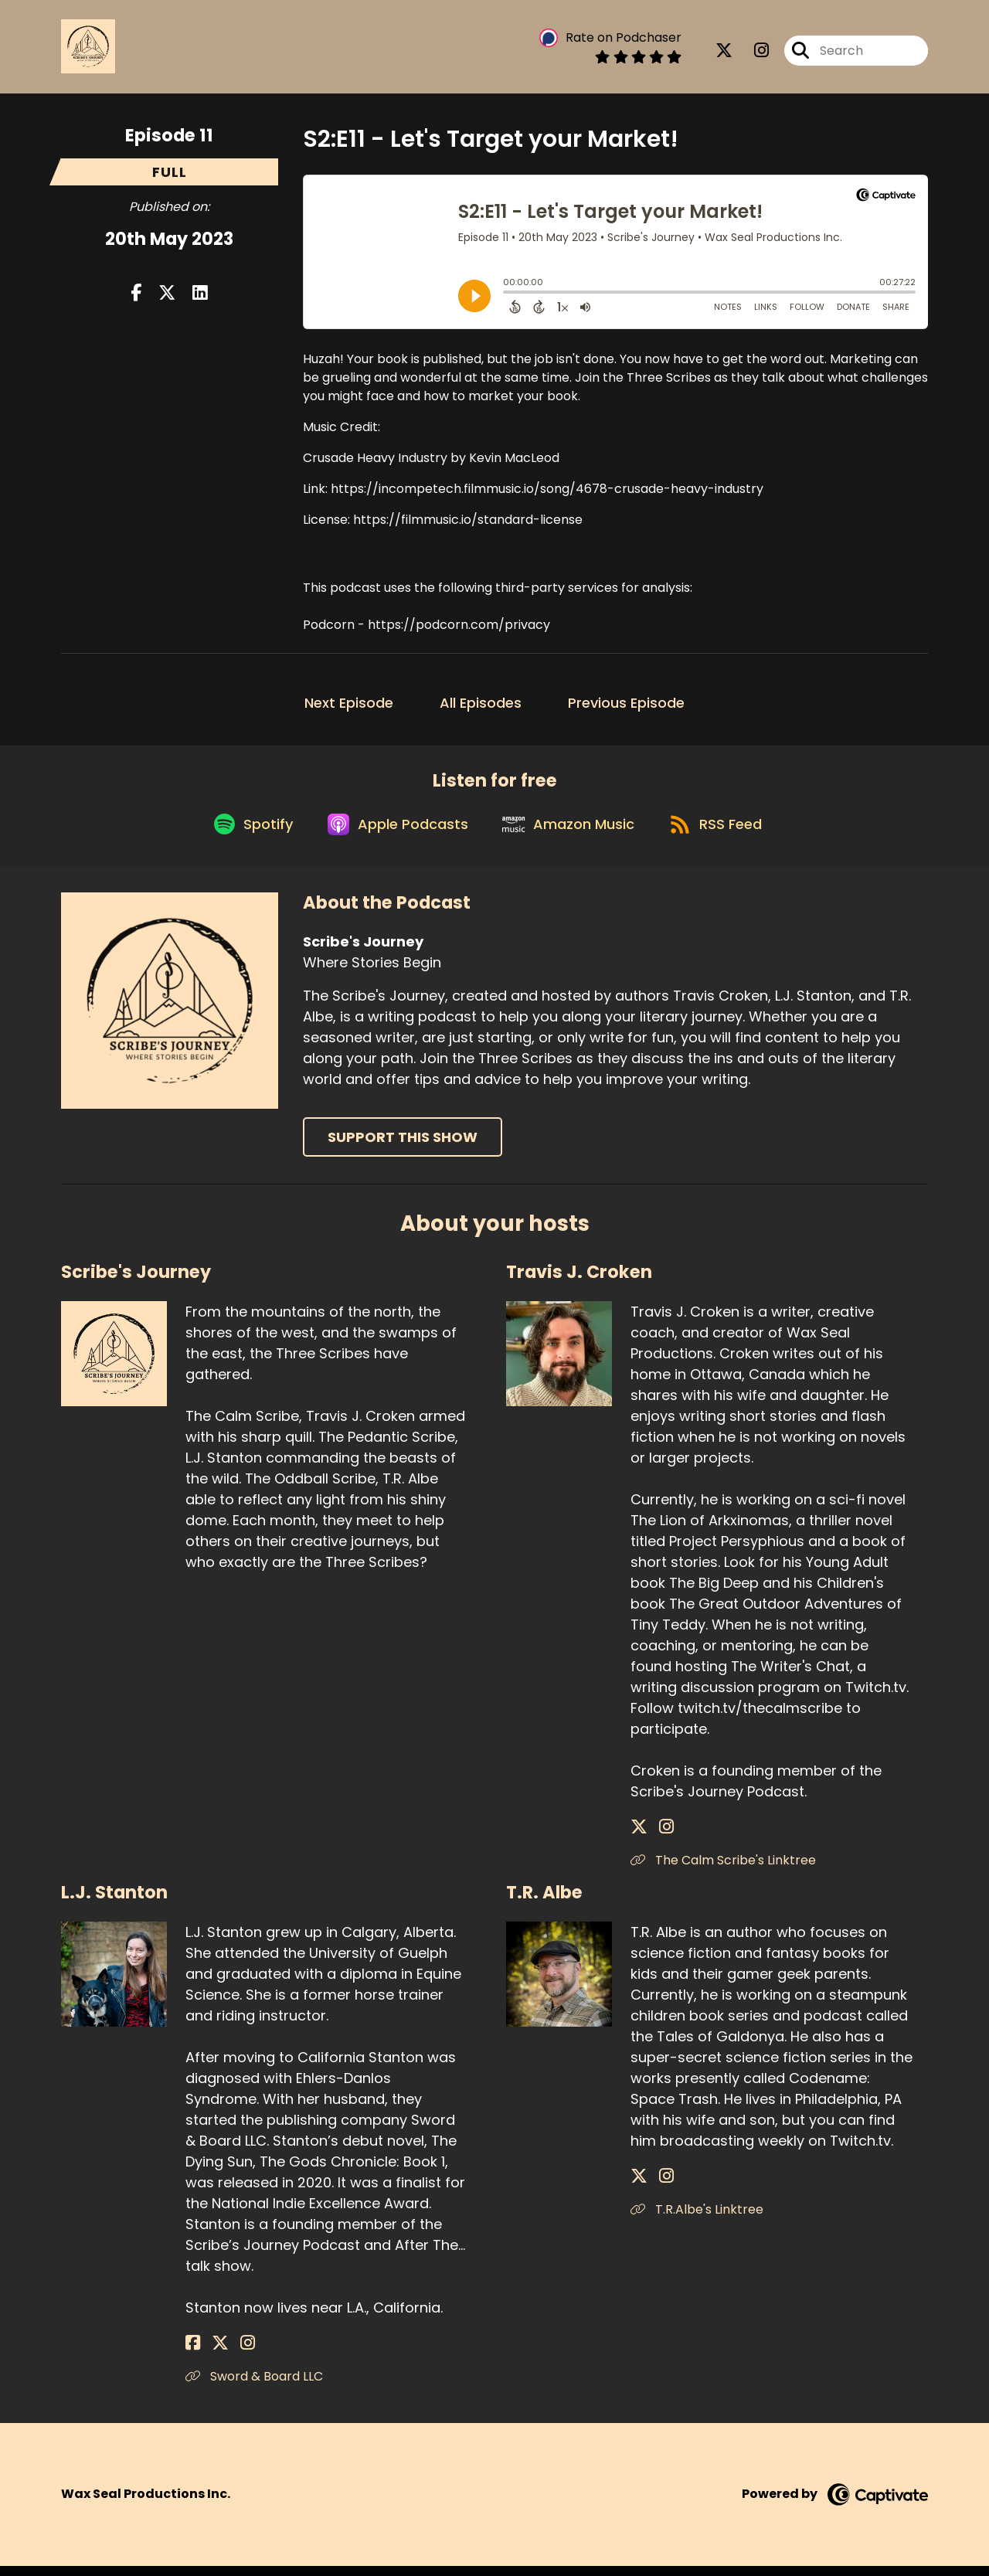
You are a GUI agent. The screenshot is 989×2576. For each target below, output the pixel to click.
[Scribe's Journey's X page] (723, 54)
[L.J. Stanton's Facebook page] (192, 2353)
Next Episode (348, 702)
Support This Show (403, 1147)
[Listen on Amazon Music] (571, 833)
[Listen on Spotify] (242, 832)
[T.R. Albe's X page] (638, 2186)
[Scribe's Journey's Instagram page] (752, 54)
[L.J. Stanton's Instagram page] (230, 2353)
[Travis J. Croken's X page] (638, 1837)
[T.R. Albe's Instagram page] (658, 2186)
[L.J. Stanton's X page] (211, 2353)
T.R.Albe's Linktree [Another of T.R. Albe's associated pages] (696, 2219)
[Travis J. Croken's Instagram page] (658, 1837)
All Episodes (481, 702)
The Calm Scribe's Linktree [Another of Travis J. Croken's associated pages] (723, 1870)
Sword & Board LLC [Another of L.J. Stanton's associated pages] (254, 2386)
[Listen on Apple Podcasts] (393, 833)
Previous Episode (626, 702)
